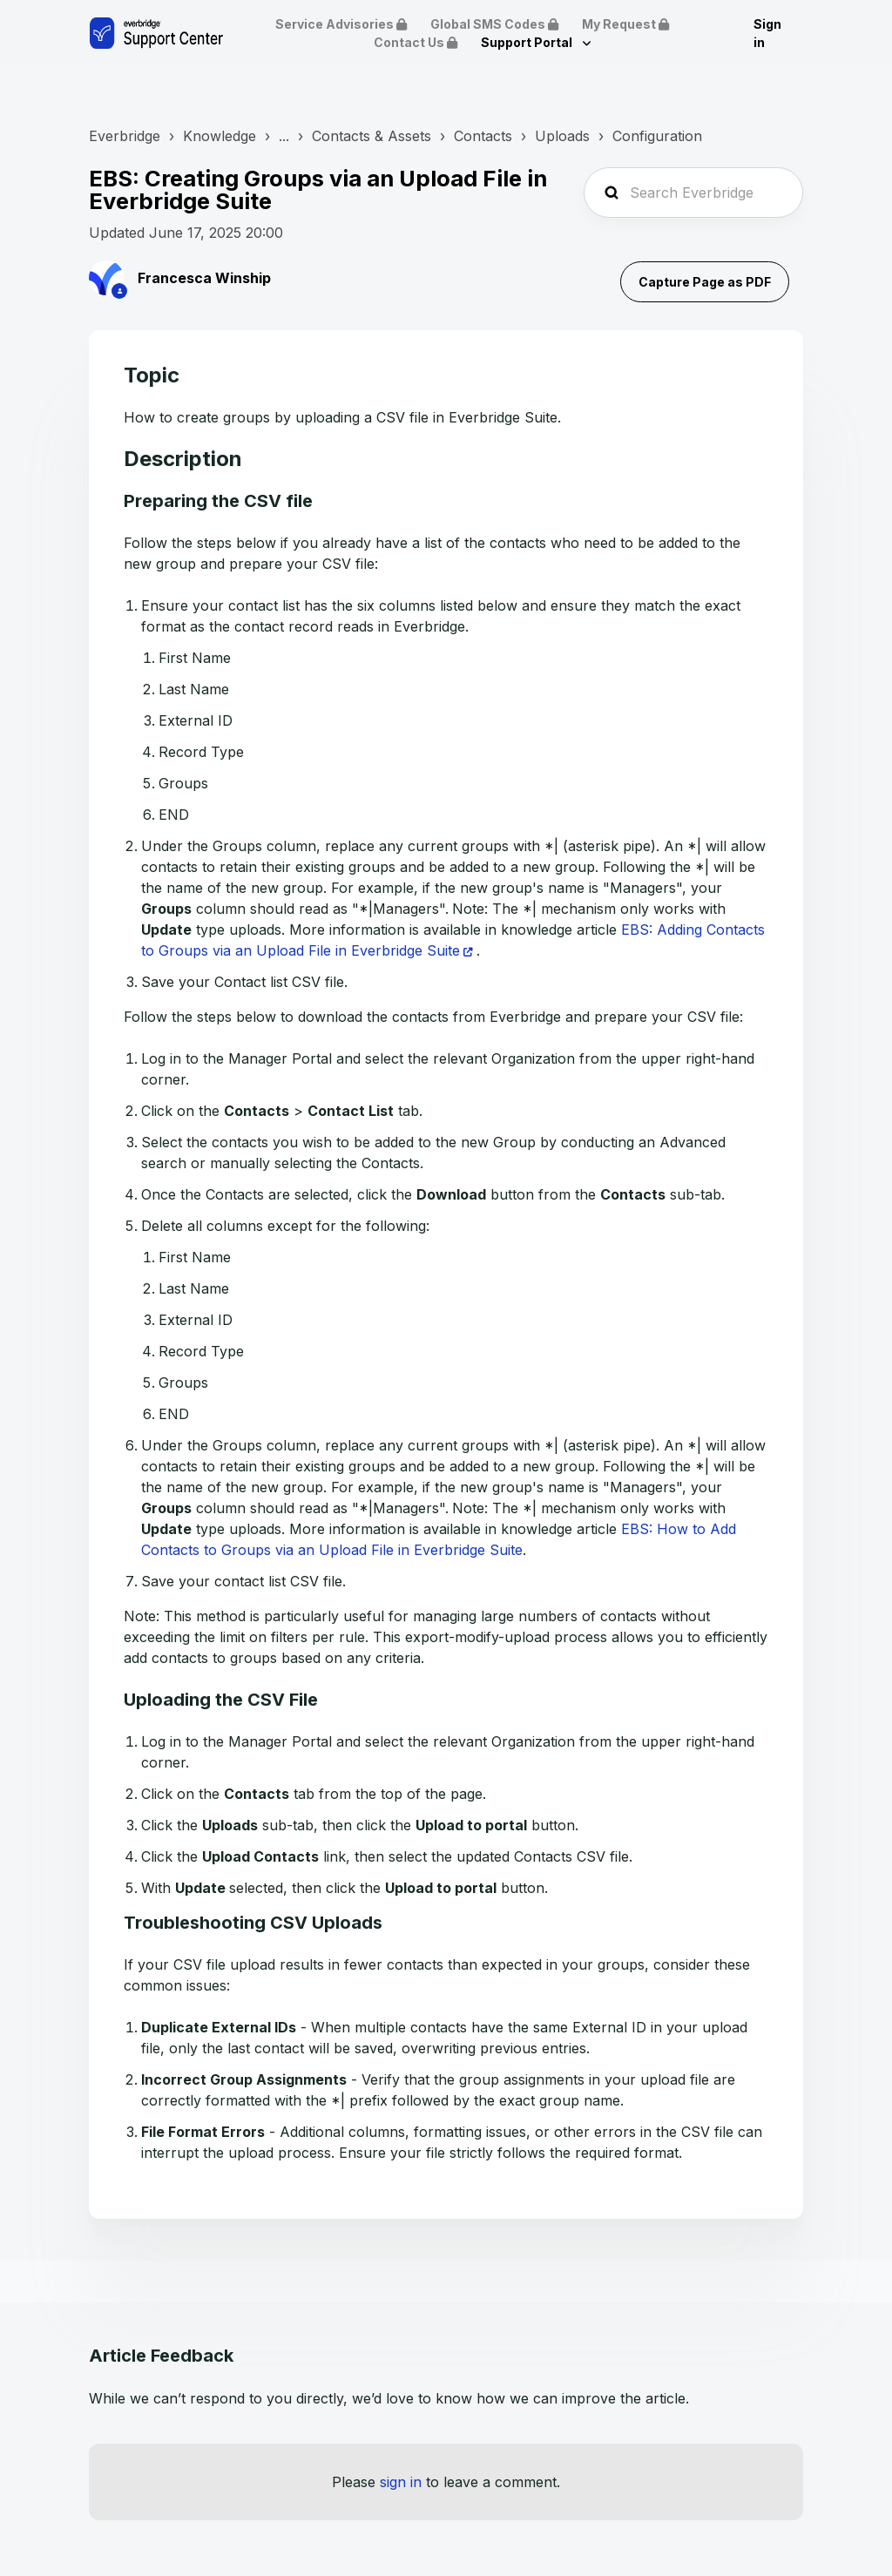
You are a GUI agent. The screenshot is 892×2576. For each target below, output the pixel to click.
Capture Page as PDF (705, 281)
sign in (401, 2482)
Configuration (657, 136)
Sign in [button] (767, 33)
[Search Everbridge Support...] (693, 192)
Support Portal (528, 42)
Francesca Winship (204, 278)
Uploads (562, 136)
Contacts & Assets (371, 136)
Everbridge (124, 136)
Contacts (483, 136)
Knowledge (219, 136)
